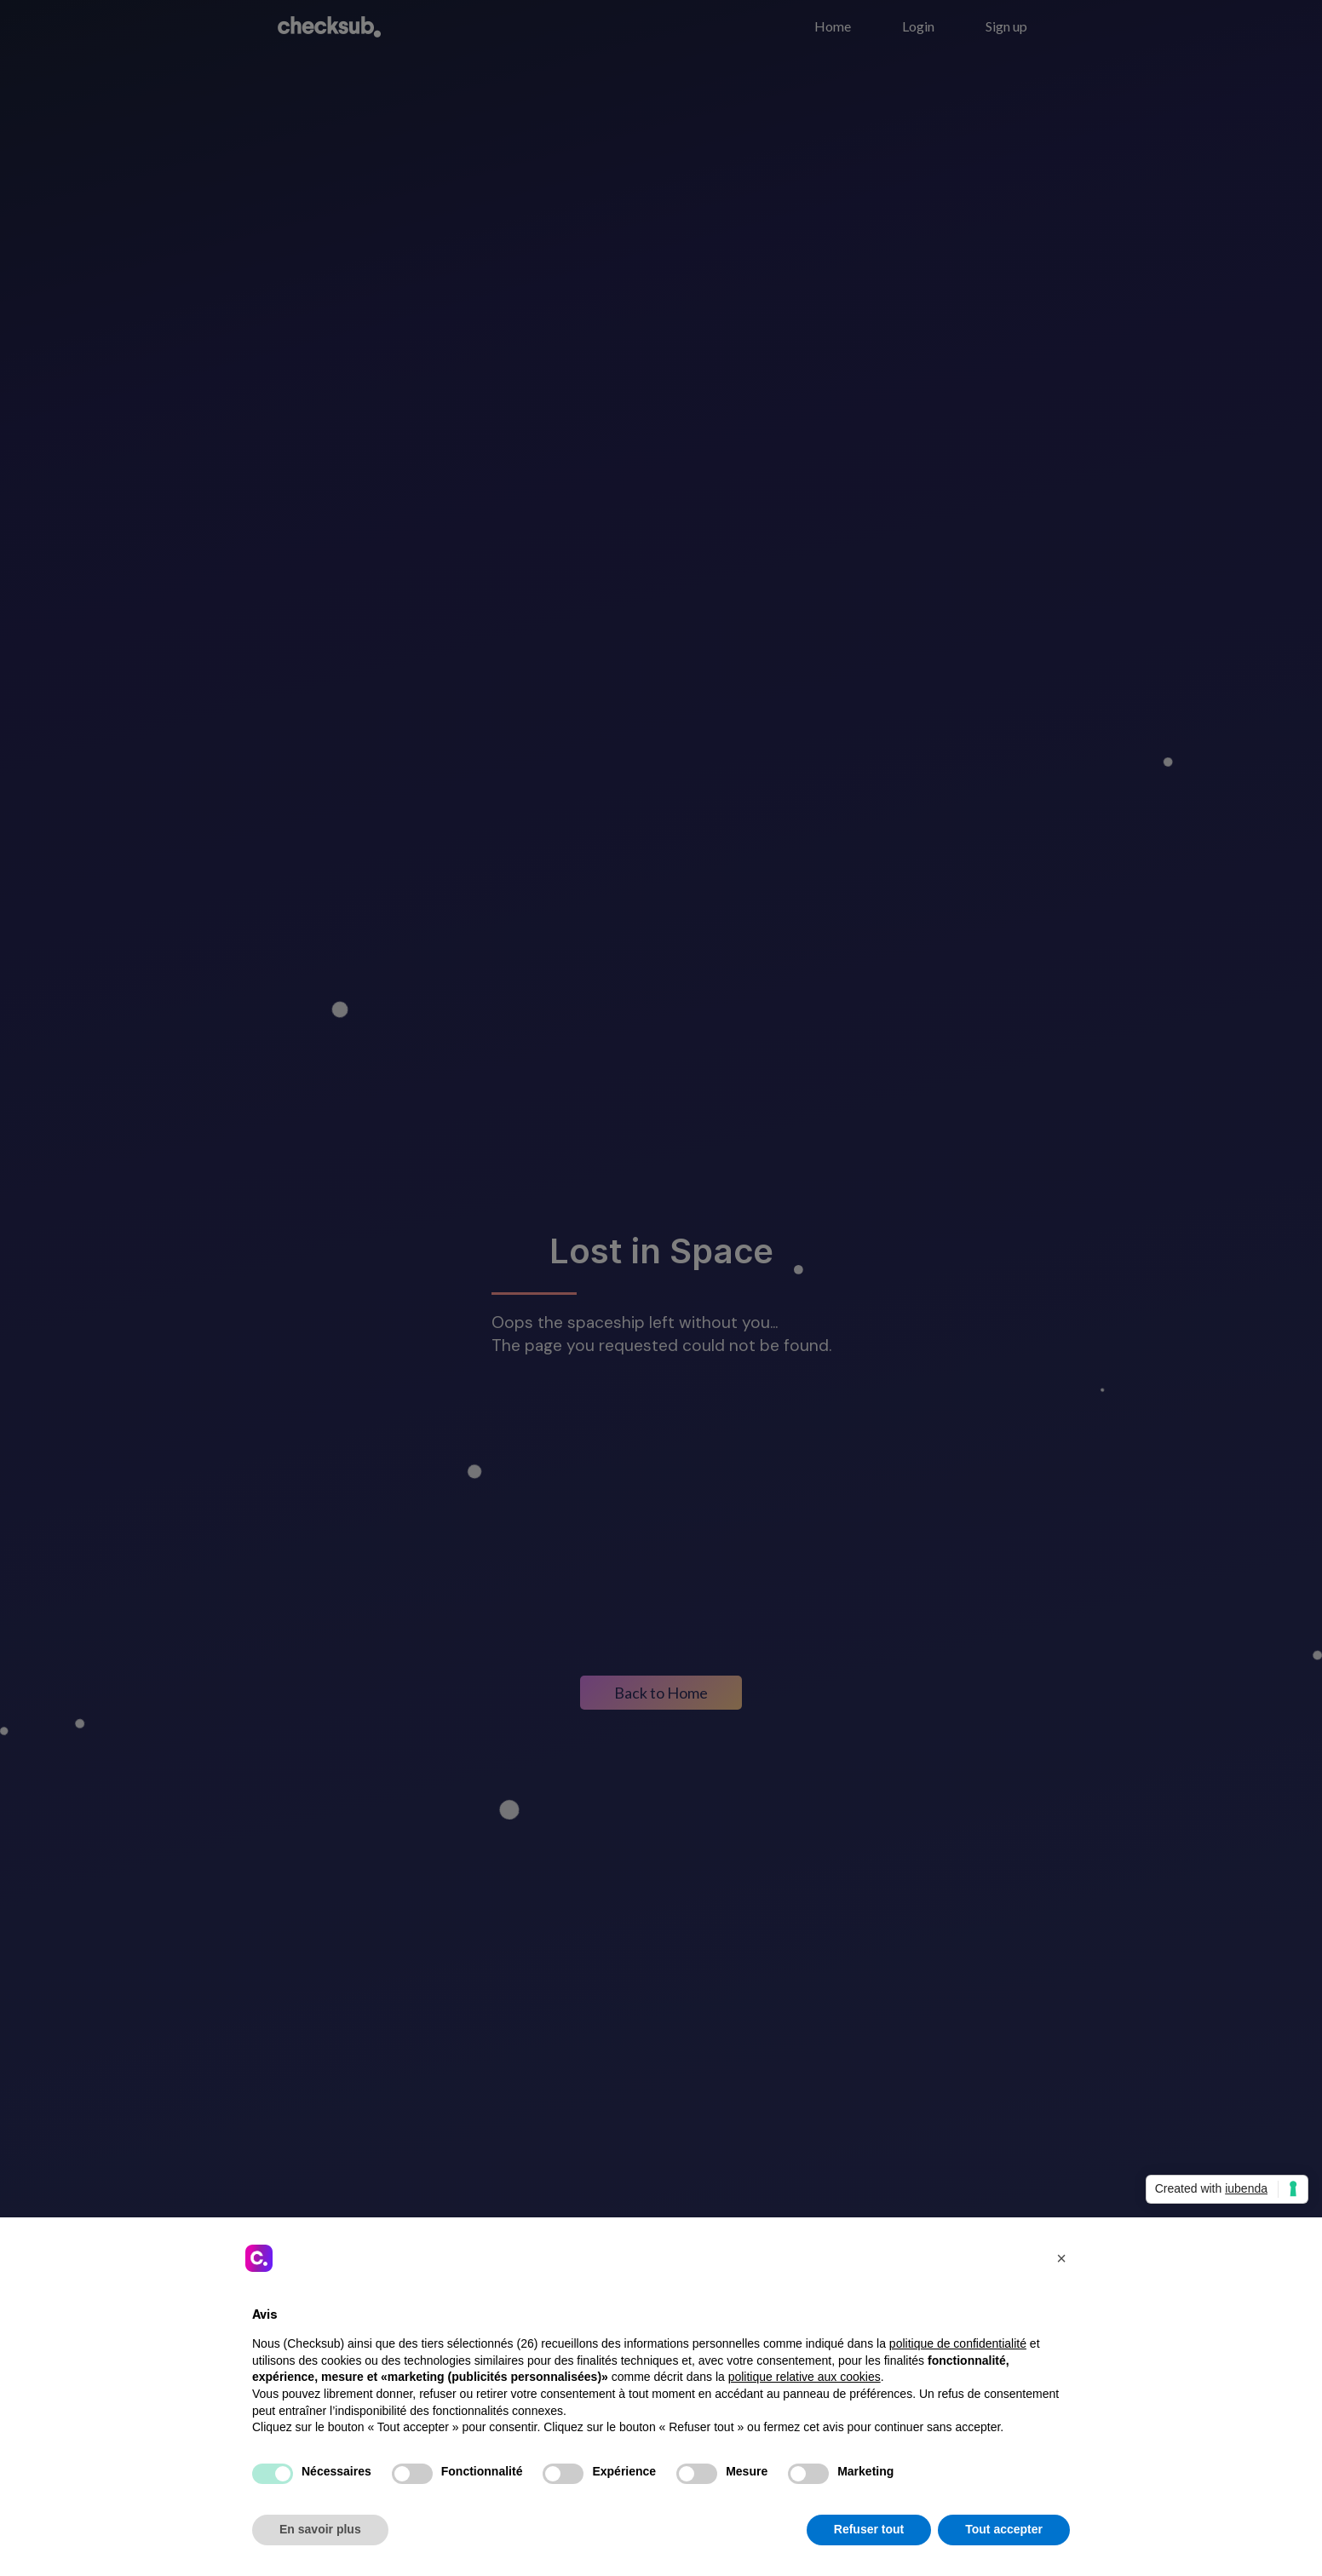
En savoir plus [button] (320, 2529)
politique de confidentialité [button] (957, 2343)
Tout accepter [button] (1004, 2529)
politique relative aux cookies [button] (804, 2376)
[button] (1061, 2258)
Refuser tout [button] (869, 2529)
